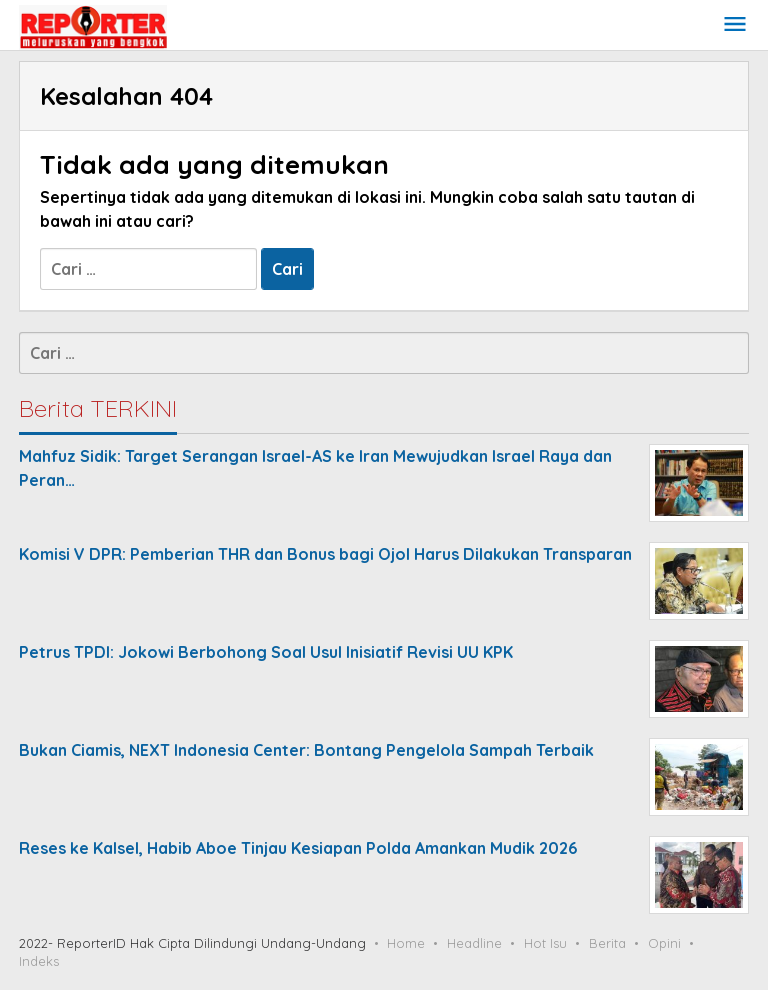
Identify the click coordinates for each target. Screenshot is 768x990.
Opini (664, 943)
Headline (474, 943)
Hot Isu (545, 943)
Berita (607, 943)
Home (406, 943)
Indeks (39, 961)
